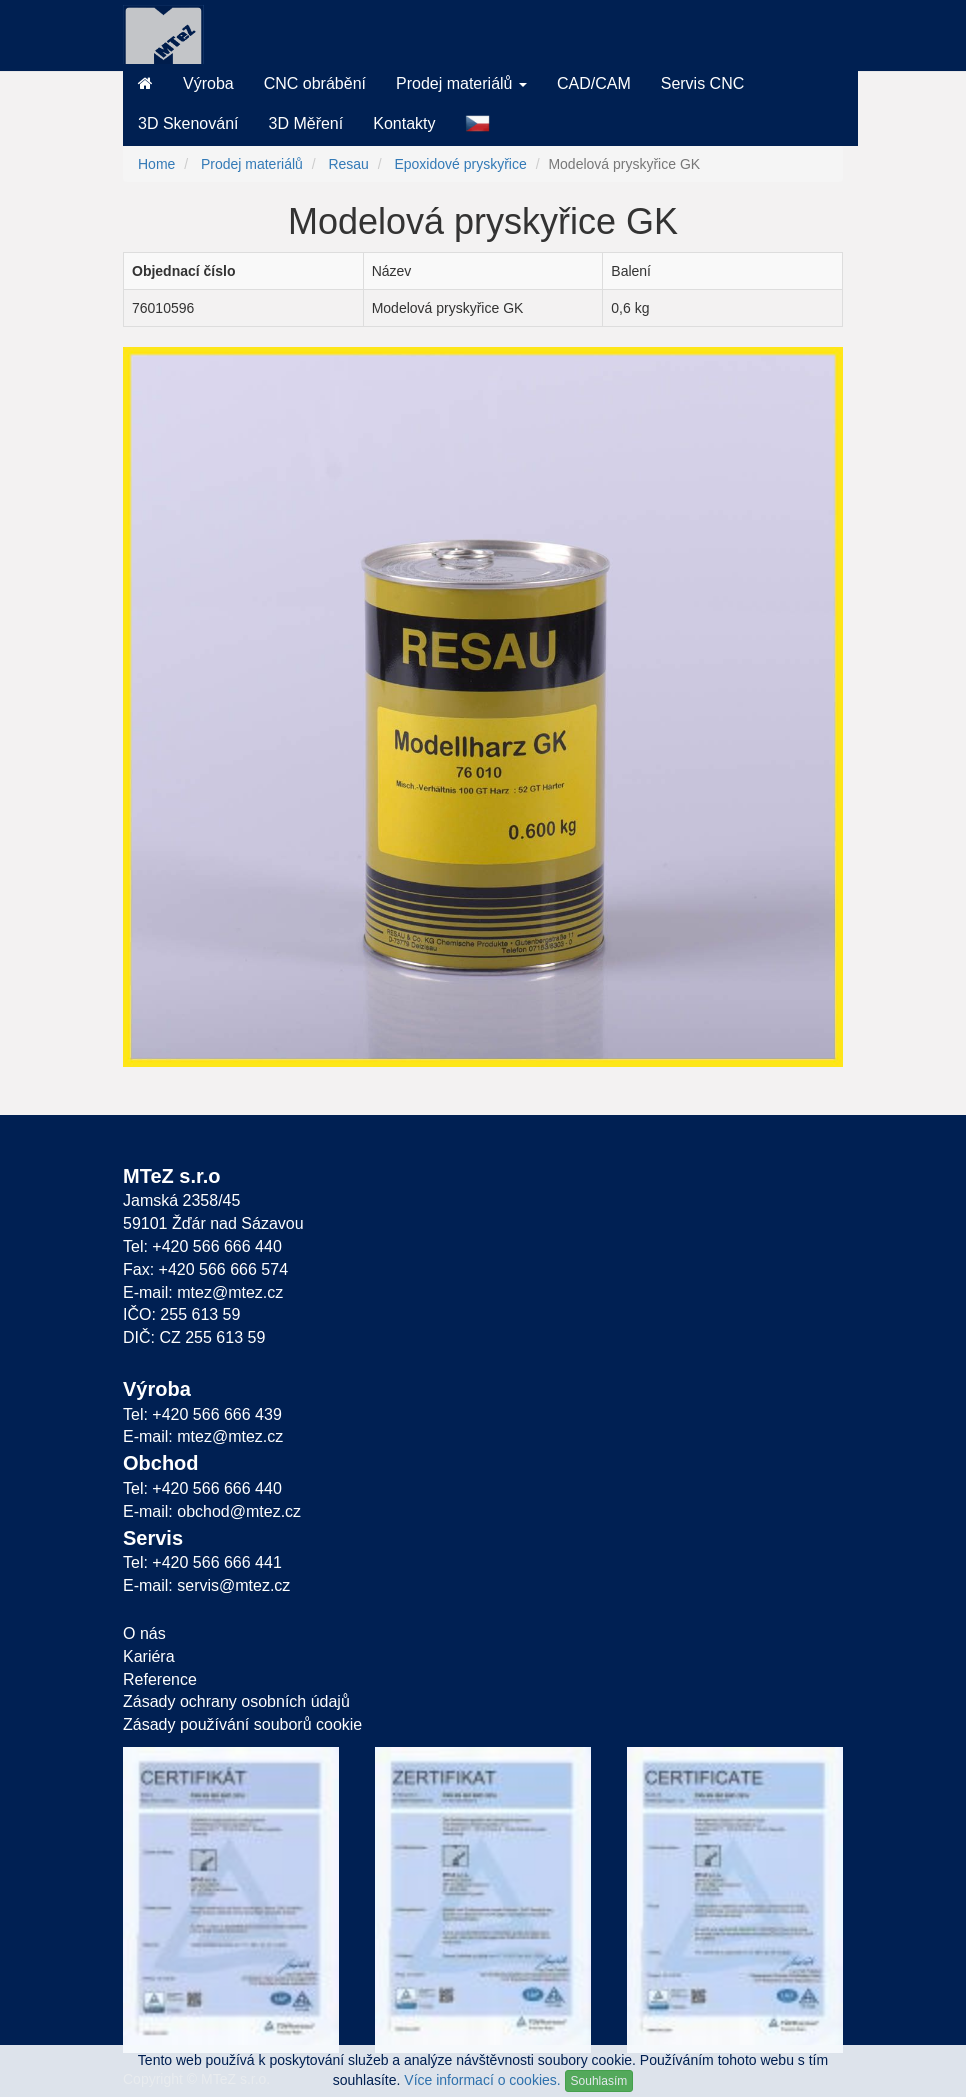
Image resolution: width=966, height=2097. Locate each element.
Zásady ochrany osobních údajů (236, 1701)
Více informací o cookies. (482, 2080)
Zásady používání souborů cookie (242, 1724)
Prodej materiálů (252, 164)
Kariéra (149, 1656)
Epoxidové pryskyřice (460, 164)
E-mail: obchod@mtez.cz (212, 1511)
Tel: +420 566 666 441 (202, 1562)
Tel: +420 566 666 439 (202, 1414)
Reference (160, 1679)
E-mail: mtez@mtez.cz (203, 1292)
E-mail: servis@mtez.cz (206, 1585)
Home (156, 164)
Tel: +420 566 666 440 (202, 1246)
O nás (144, 1633)
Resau (348, 164)
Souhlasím (599, 2081)
